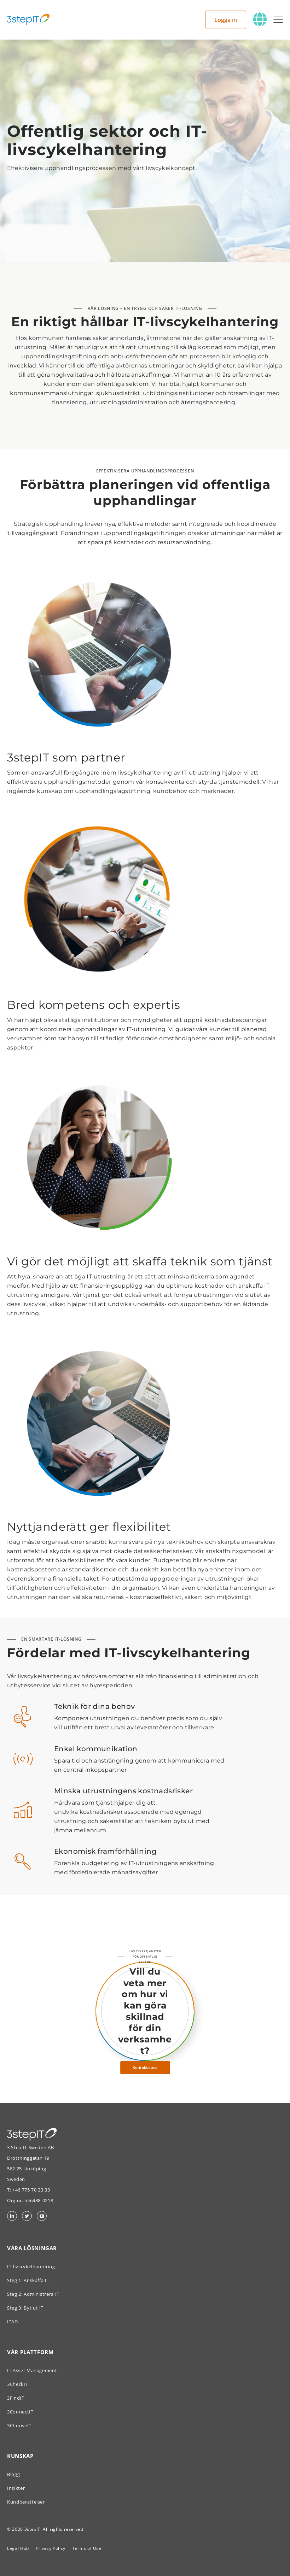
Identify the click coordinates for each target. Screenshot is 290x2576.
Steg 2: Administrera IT (33, 2294)
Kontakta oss (145, 2067)
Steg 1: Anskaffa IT (28, 2280)
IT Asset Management (32, 2370)
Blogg (13, 2474)
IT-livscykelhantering (31, 2266)
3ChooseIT (19, 2425)
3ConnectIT (20, 2412)
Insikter (16, 2488)
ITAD (12, 2321)
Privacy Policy (50, 2548)
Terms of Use (87, 2548)
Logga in (225, 20)
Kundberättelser (26, 2502)
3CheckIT (17, 2384)
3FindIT (15, 2398)
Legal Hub (18, 2548)
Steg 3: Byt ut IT (25, 2308)
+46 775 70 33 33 (31, 2190)
